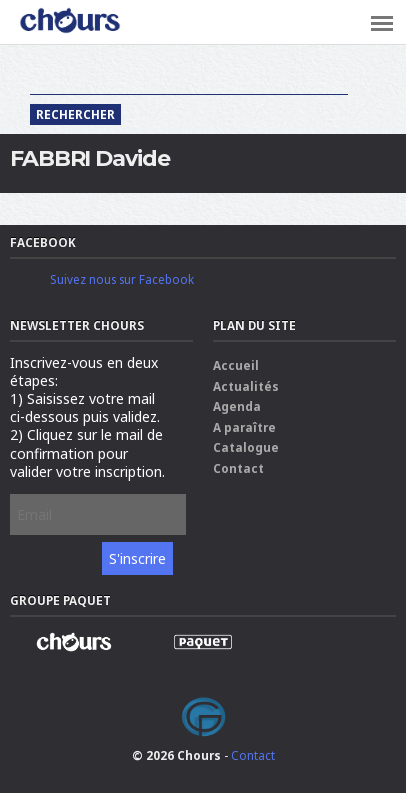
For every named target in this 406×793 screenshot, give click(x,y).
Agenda (237, 406)
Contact (238, 468)
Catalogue (246, 447)
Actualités (246, 386)
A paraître (244, 427)
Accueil (236, 365)
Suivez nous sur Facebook (122, 279)
